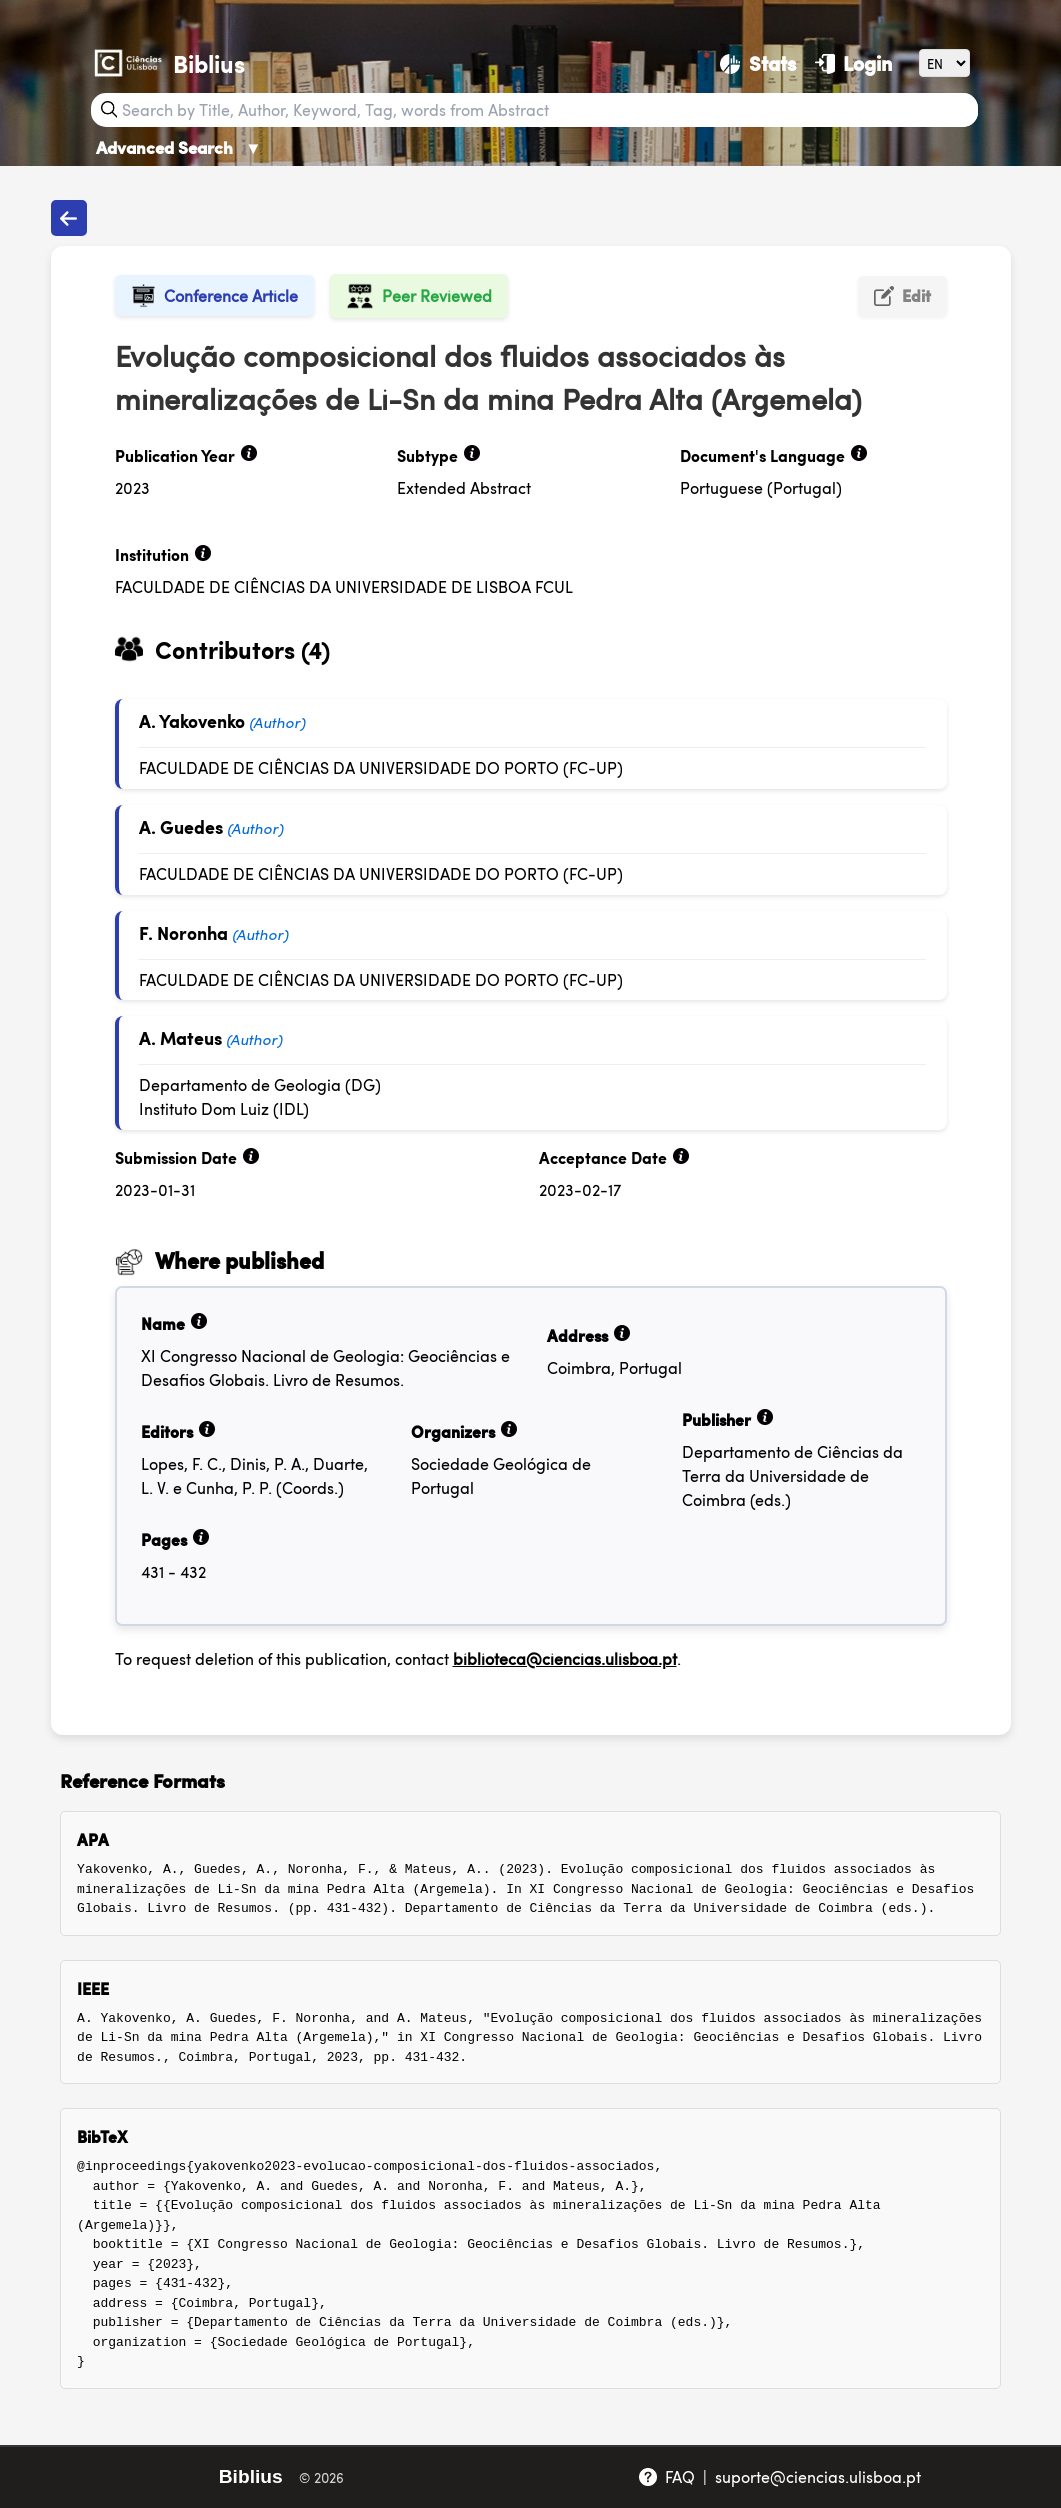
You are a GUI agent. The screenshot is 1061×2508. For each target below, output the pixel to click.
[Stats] (757, 63)
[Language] (944, 62)
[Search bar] (548, 110)
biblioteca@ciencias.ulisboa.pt (565, 1658)
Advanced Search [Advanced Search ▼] (179, 147)
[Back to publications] (69, 218)
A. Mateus (180, 1037)
